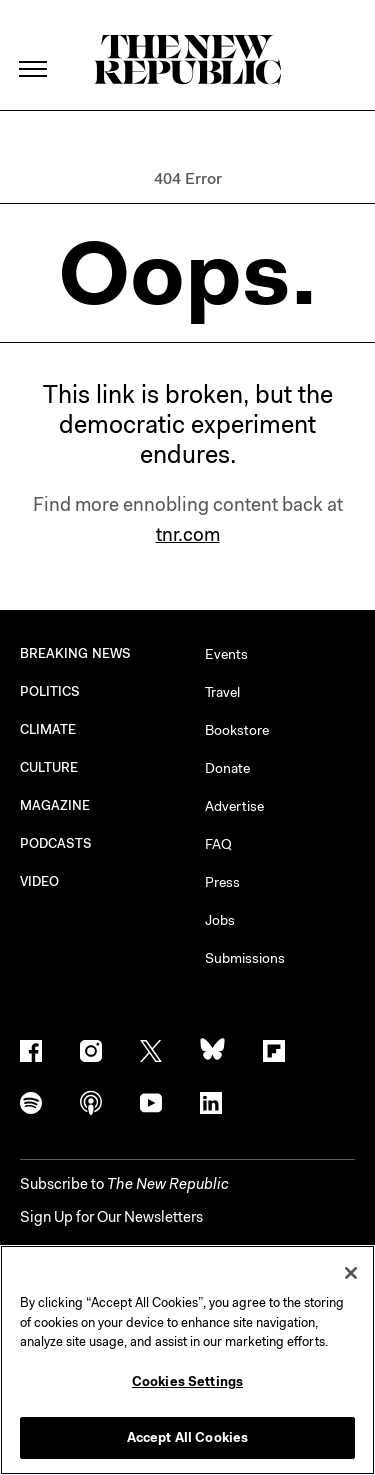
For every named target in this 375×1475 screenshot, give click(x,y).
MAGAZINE (55, 805)
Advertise (234, 806)
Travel (222, 692)
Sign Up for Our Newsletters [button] (111, 1217)
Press (222, 882)
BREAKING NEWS (75, 653)
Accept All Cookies (187, 1437)
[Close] (351, 1273)
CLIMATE (48, 729)
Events (226, 654)
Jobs (220, 920)
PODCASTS (56, 843)
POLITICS (50, 691)
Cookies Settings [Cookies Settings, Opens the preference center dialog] (187, 1381)
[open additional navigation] (34, 44)
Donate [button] (227, 768)
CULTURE (49, 767)
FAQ (218, 844)
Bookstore (237, 730)
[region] (187, 1360)
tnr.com (188, 534)
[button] (124, 1184)
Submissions (245, 958)
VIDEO (39, 881)
